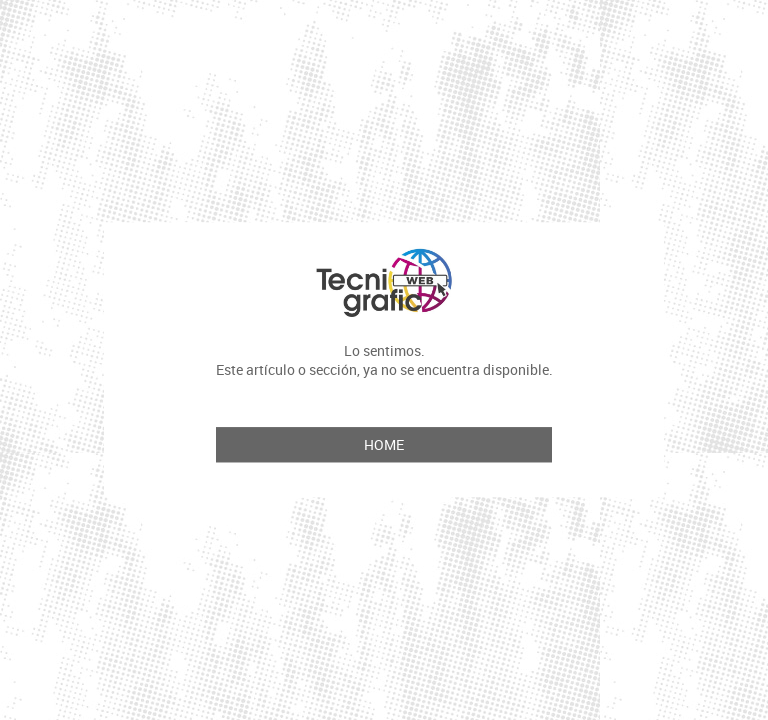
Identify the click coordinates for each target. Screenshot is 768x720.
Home (384, 445)
